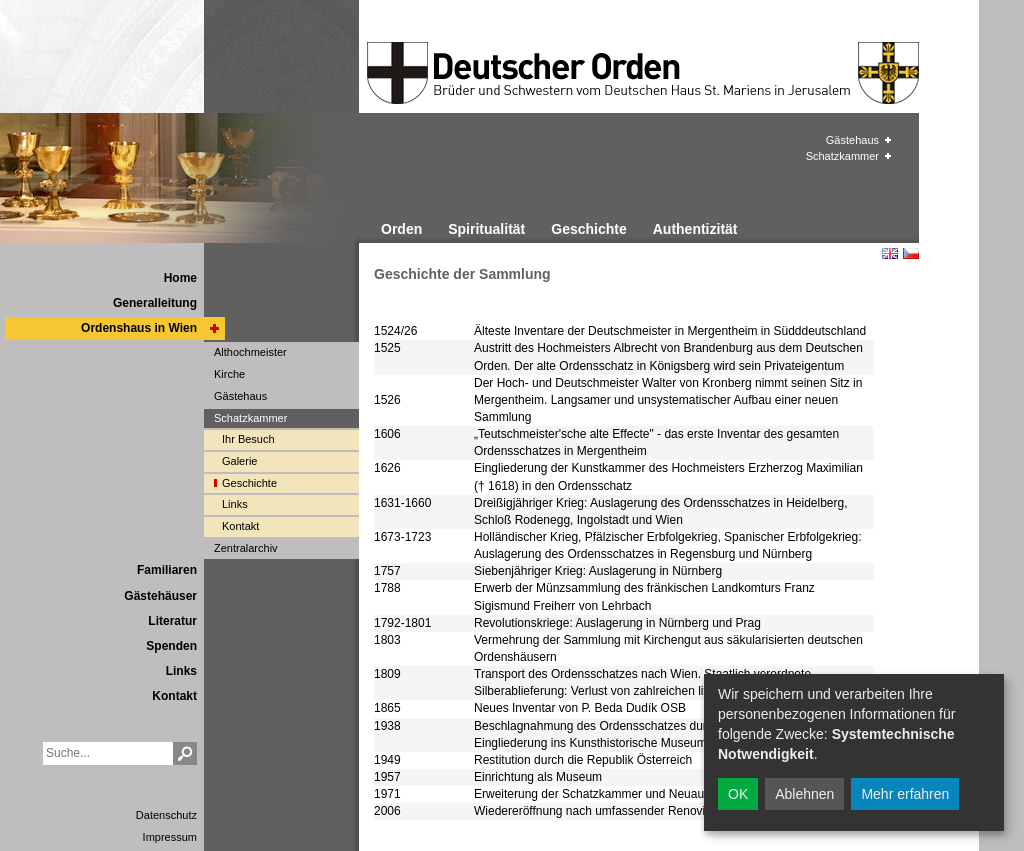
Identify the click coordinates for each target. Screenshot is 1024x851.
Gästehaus (852, 140)
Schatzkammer (842, 156)
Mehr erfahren (905, 794)
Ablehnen (804, 794)
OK (738, 794)
